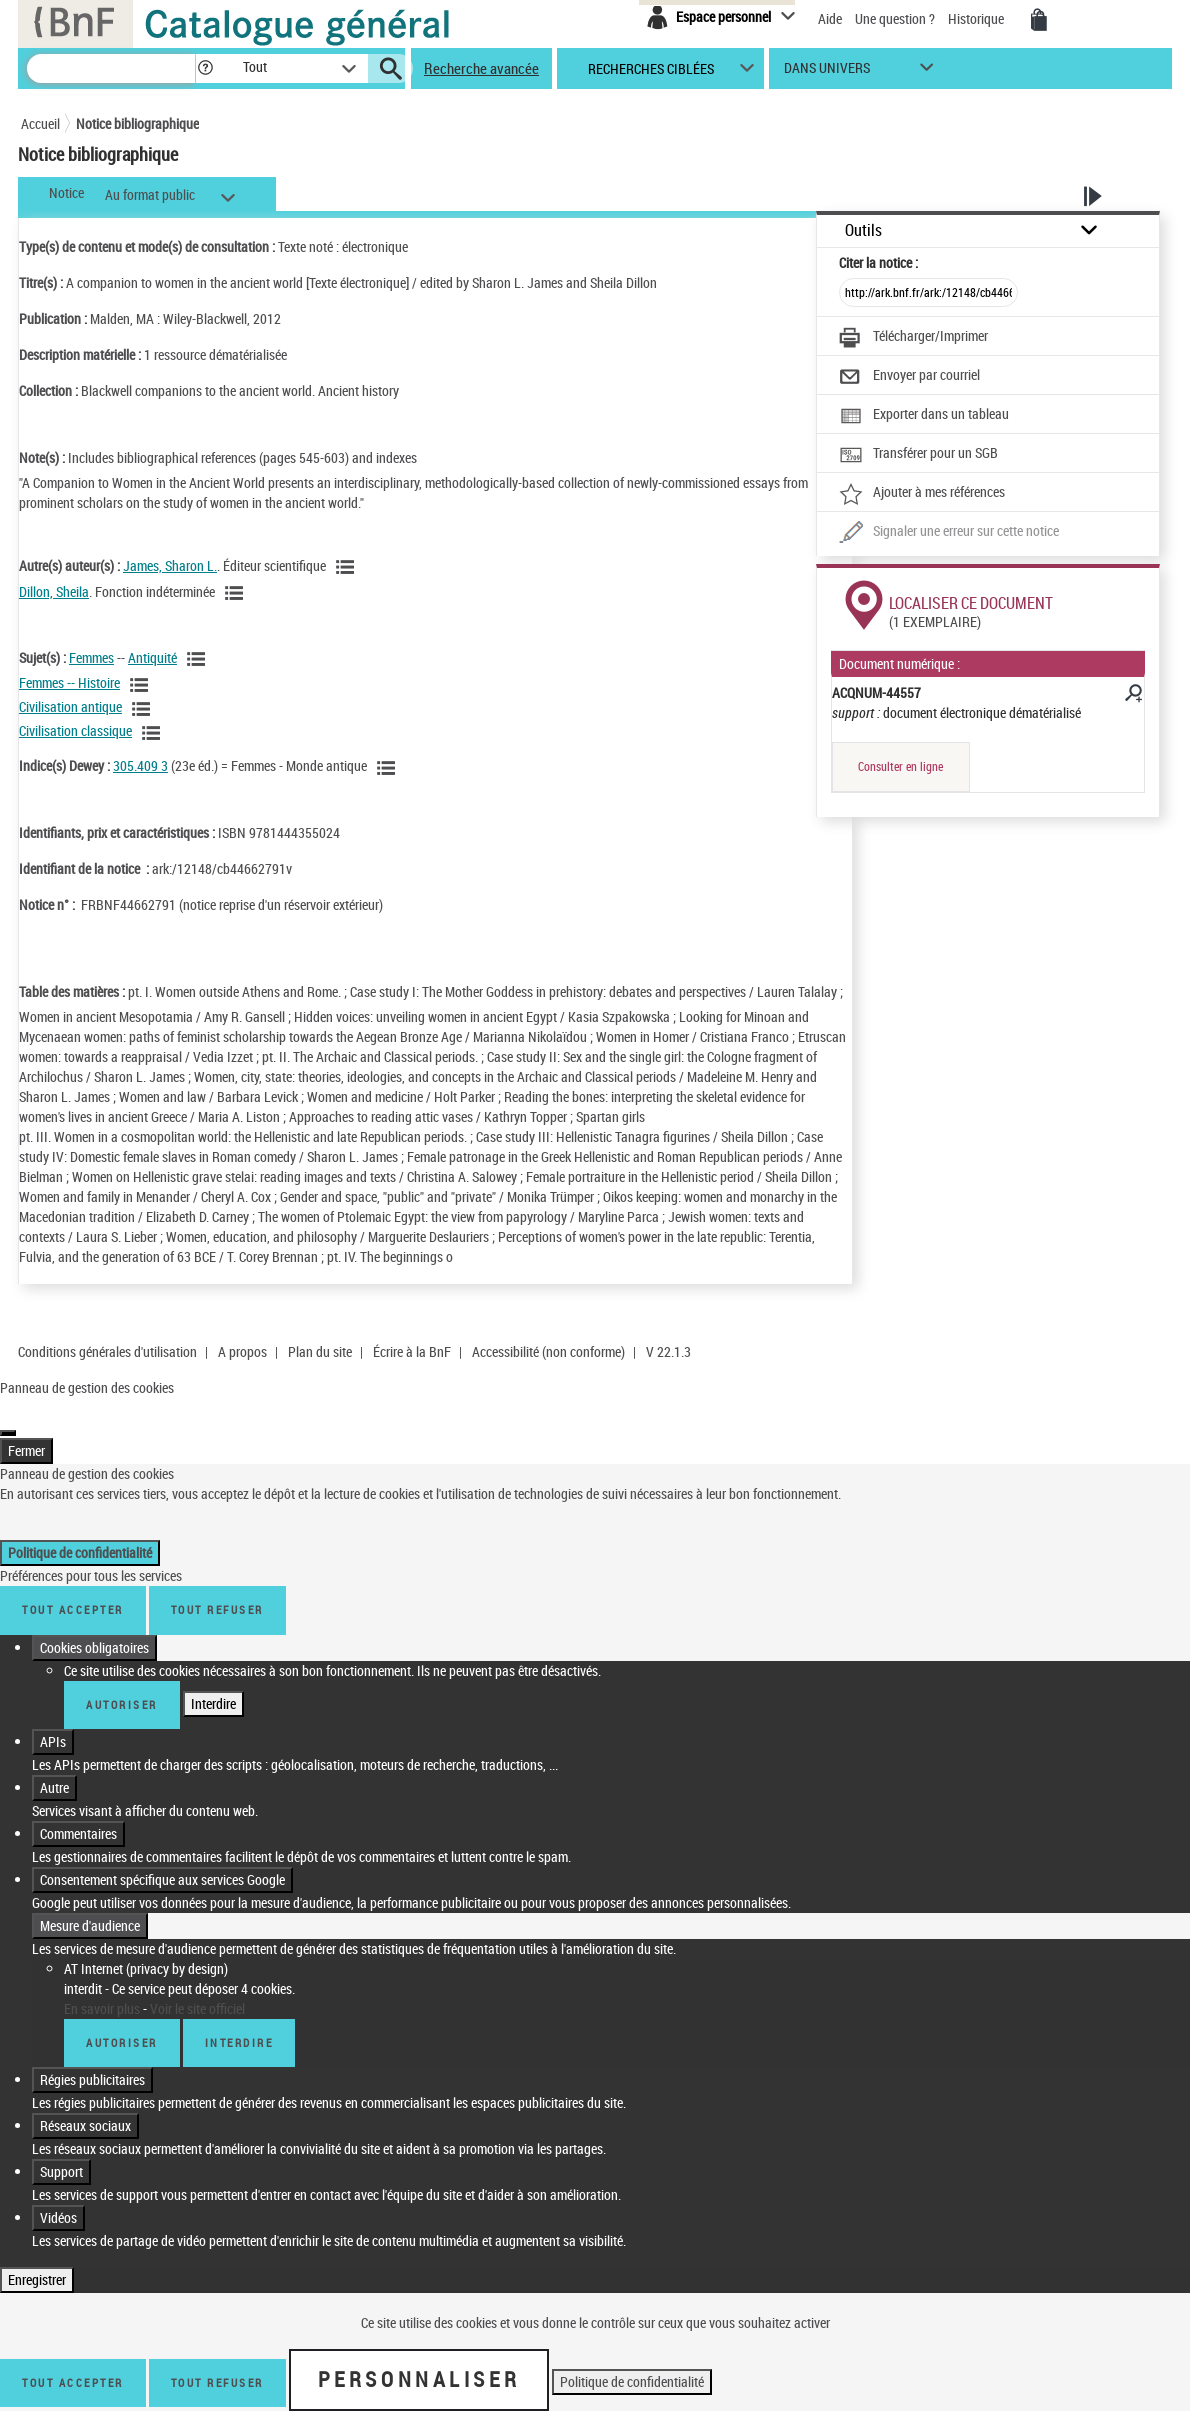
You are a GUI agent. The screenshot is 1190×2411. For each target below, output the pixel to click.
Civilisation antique (70, 706)
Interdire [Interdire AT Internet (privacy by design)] (239, 2022)
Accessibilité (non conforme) (548, 1351)
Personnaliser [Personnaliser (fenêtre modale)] (419, 2359)
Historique (977, 18)
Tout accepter (73, 1589)
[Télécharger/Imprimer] (913, 338)
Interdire (213, 1683)
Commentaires (78, 1813)
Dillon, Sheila (54, 591)
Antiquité (152, 657)
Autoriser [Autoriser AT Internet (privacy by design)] (122, 2022)
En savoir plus (102, 1988)
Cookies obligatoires (94, 1627)
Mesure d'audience (90, 1905)
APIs (53, 1721)
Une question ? (895, 18)
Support (61, 2151)
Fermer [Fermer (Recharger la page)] (26, 1430)
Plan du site (320, 1351)
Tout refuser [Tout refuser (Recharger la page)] (217, 2362)
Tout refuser (217, 1589)
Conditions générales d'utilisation (107, 1351)
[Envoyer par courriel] (909, 377)
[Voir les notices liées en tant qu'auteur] (348, 567)
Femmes (91, 657)
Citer (878, 262)
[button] (205, 68)
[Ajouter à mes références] (922, 494)
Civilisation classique (75, 730)
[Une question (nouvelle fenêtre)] (949, 533)
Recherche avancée (481, 68)
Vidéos (58, 2197)
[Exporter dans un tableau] (924, 416)
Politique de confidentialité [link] (80, 1532)
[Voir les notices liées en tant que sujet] (199, 659)
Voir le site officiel (197, 1988)
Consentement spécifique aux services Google (162, 1859)
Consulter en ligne (900, 766)
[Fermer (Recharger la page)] (8, 1413)
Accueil (40, 123)
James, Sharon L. (170, 565)
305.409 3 (140, 765)
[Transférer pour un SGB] (918, 455)
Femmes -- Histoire (69, 682)
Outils (863, 230)
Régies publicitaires (92, 2059)
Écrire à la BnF (412, 1351)
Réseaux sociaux (85, 2105)
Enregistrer (37, 2259)
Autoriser (122, 1684)
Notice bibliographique (137, 123)
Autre (54, 1767)
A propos (242, 1351)
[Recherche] (111, 68)
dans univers (827, 72)
